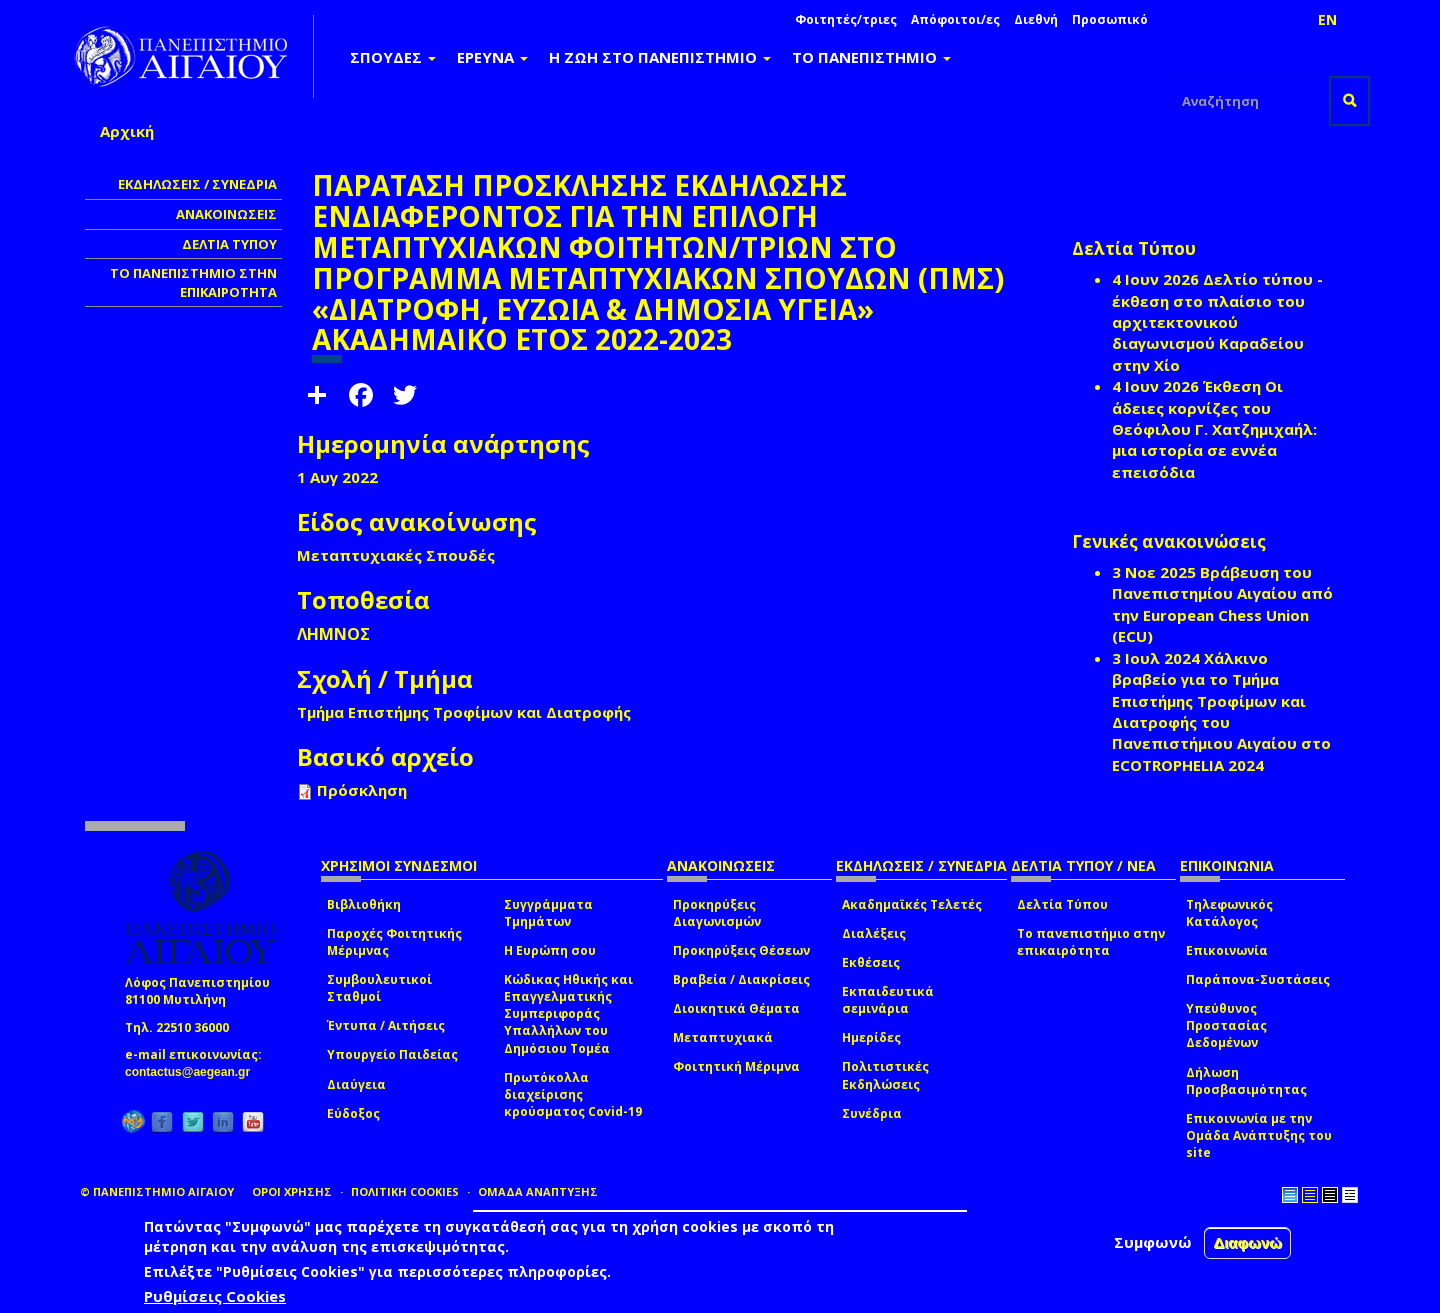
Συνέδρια (872, 1113)
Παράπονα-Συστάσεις (1258, 979)
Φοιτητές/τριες (846, 19)
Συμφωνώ (1153, 1242)
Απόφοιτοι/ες (955, 19)
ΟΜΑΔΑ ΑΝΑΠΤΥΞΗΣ (538, 1191)
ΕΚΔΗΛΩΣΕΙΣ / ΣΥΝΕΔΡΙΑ (197, 184)
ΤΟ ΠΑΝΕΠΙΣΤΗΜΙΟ (871, 57)
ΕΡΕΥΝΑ (492, 57)
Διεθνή (1036, 19)
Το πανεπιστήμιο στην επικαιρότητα (1091, 942)
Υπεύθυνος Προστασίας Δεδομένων (1226, 1025)
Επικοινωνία (1227, 950)
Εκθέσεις (871, 962)
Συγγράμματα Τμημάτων (548, 913)
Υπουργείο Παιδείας (392, 1054)
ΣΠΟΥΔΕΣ (393, 57)
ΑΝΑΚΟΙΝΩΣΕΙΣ (226, 214)
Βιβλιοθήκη (364, 904)
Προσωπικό (1110, 19)
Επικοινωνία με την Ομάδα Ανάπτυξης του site (1259, 1135)
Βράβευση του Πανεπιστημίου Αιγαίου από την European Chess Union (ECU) (1222, 604)
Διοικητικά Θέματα (736, 1008)
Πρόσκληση (362, 790)
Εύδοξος (353, 1113)
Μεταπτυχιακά (723, 1037)
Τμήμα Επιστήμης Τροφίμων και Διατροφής (464, 712)
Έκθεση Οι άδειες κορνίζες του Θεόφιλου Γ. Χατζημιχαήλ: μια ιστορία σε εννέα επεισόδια (1214, 429)
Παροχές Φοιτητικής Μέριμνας (394, 942)
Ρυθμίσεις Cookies (215, 1296)
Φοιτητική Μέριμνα (736, 1066)
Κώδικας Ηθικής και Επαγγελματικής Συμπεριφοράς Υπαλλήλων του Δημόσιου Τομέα (568, 1014)
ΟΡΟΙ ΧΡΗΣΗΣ (292, 1191)
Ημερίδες (871, 1037)
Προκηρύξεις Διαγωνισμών (717, 913)
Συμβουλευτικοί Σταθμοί (379, 988)
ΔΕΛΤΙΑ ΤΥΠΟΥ (229, 244)
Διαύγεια (356, 1084)
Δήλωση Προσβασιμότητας (1246, 1081)
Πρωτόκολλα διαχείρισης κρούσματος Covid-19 (573, 1094)
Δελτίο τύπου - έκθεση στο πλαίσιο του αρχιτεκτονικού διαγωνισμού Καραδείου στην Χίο (1217, 322)
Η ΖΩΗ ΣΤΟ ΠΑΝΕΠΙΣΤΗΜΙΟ (660, 57)
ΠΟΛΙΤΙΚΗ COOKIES (405, 1191)
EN (1327, 19)
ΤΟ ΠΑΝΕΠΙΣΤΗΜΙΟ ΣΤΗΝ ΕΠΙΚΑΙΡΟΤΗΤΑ (193, 282)
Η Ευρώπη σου (550, 950)
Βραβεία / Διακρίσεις (741, 979)
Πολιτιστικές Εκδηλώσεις (885, 1075)
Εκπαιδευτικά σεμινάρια (888, 1000)
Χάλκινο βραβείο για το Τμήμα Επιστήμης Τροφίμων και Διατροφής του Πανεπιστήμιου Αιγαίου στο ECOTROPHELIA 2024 (1221, 711)
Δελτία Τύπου (1062, 904)
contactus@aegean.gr (193, 1072)
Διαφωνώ (1247, 1242)
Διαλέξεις (874, 933)
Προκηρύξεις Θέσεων (741, 950)
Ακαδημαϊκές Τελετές (912, 904)
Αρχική (127, 131)
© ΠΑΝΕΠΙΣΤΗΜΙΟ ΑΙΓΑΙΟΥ (157, 1191)
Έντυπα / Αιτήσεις (386, 1025)
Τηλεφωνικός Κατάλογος (1229, 913)
